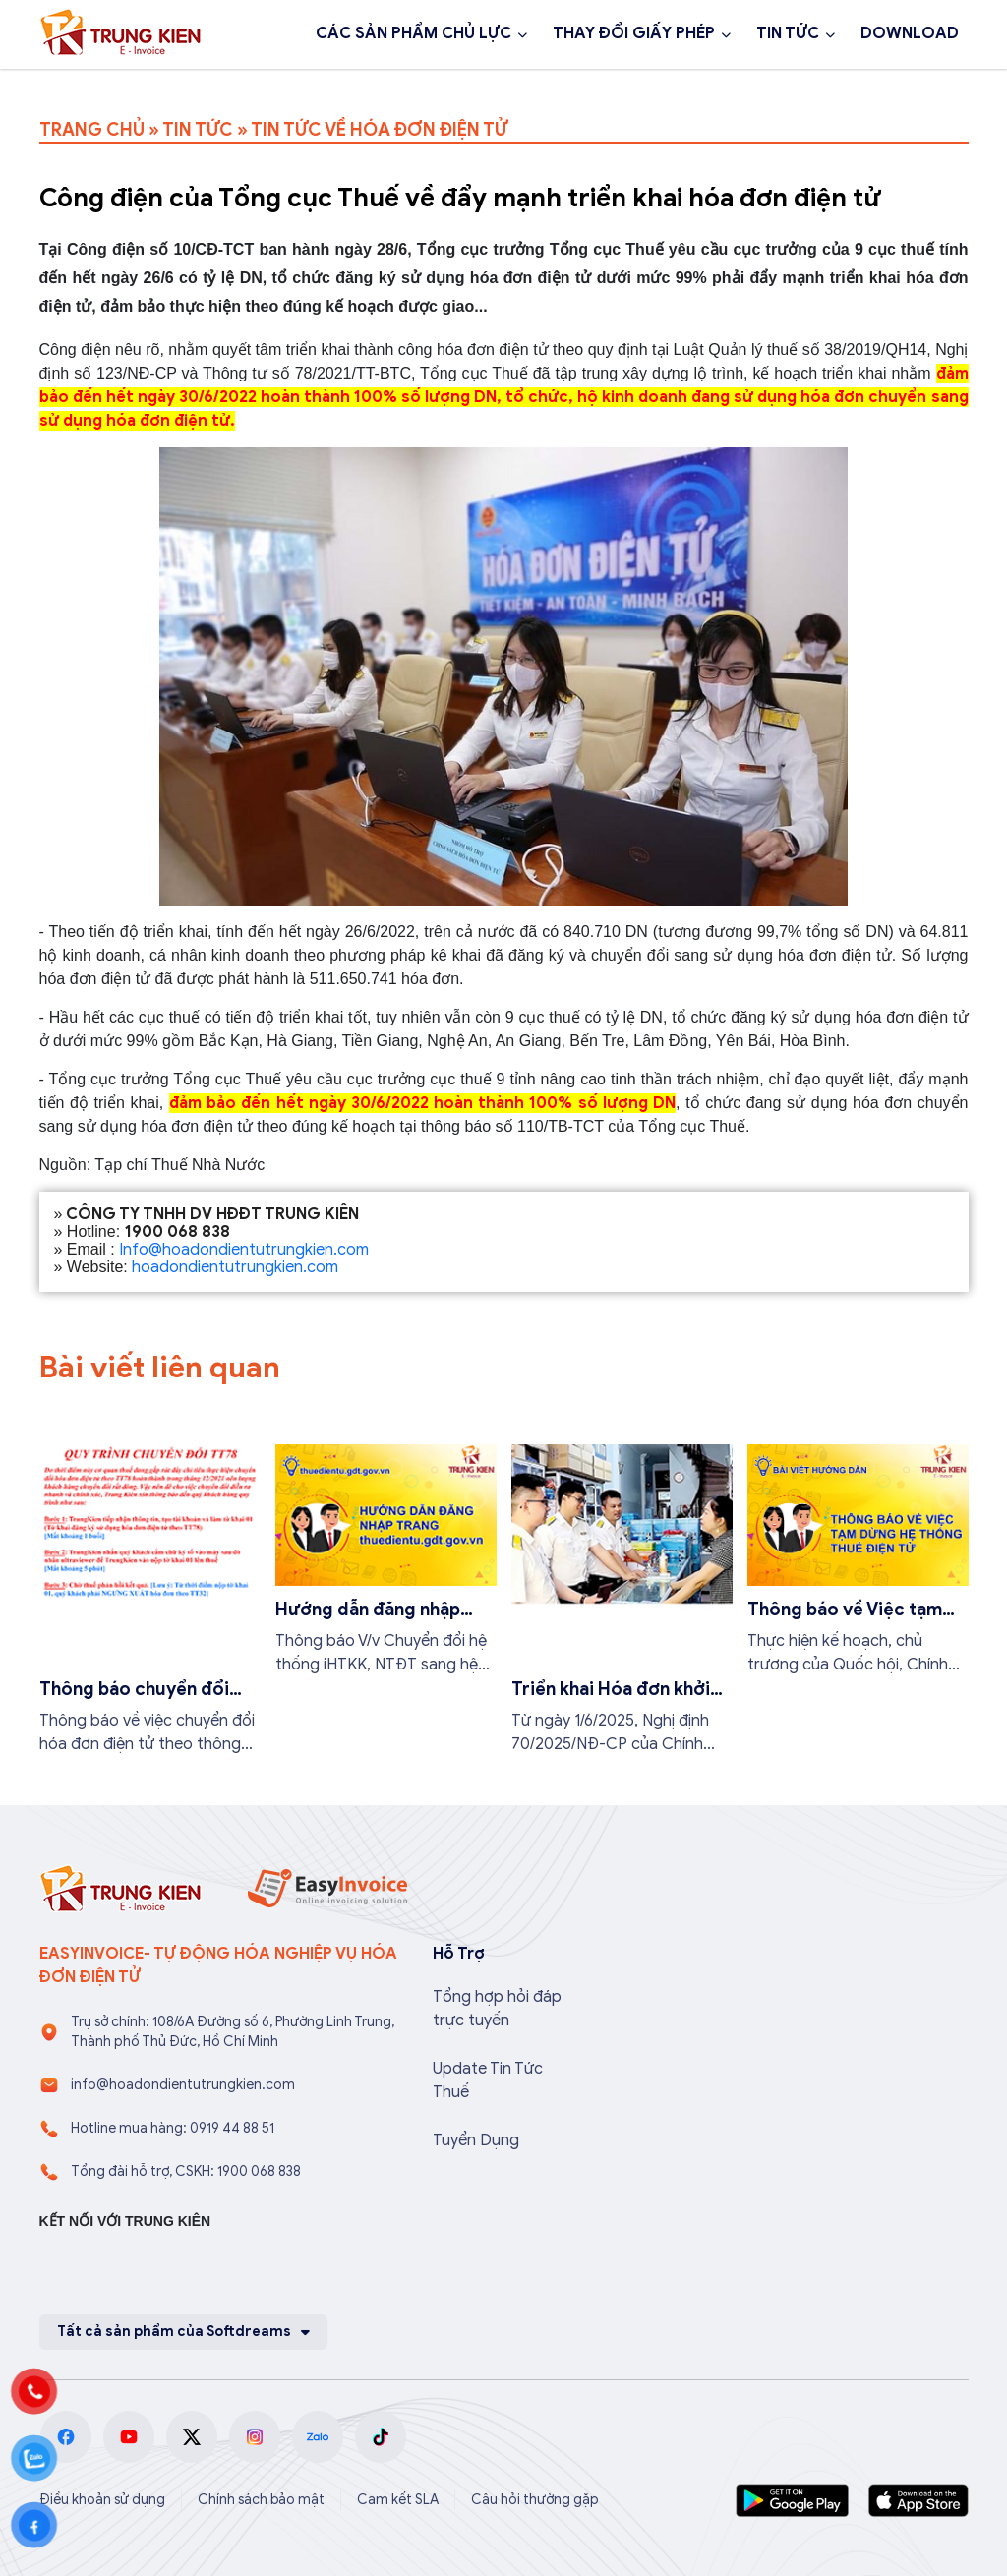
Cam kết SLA (398, 2499)
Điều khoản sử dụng (102, 2499)
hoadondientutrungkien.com (235, 1267)
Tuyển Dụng (476, 2140)
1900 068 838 (116, 86)
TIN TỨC (787, 33)
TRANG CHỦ (92, 130)
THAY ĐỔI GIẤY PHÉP (634, 33)
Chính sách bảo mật (261, 2499)
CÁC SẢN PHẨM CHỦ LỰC (413, 33)
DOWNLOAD (909, 33)
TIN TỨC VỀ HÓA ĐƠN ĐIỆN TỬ (379, 130)
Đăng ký (257, 86)
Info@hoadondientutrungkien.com (244, 1249)
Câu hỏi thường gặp (535, 2499)
